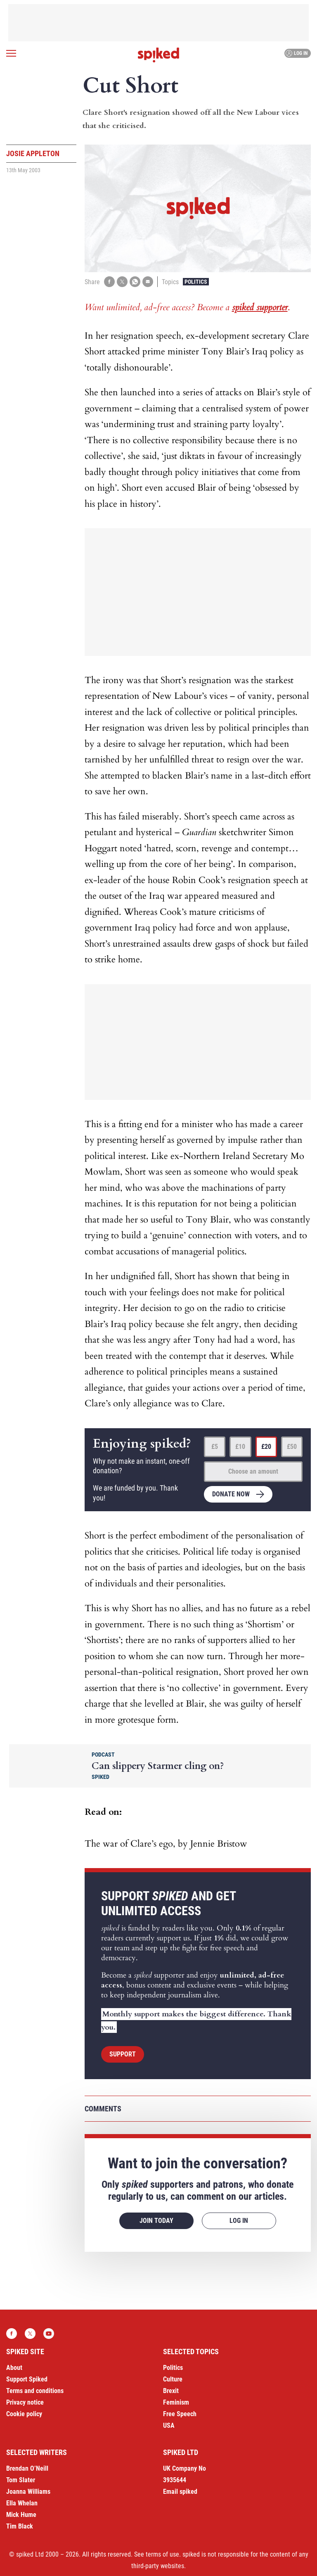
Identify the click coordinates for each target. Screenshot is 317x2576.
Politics (196, 281)
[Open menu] (11, 53)
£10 (240, 1447)
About (14, 2368)
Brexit (171, 2391)
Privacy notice (25, 2402)
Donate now (231, 1494)
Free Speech (179, 2414)
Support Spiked (26, 2379)
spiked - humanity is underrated (158, 54)
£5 (214, 1447)
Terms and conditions (35, 2391)
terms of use (162, 2554)
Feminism (176, 2402)
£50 (292, 1447)
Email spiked (180, 2491)
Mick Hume (21, 2515)
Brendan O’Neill (27, 2468)
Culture (172, 2379)
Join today (156, 2221)
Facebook (11, 2333)
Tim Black (19, 2526)
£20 (266, 1447)
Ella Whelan (22, 2503)
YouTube (48, 2333)
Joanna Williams (28, 2491)
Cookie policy (24, 2414)
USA (169, 2425)
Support (122, 2054)
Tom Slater (20, 2480)
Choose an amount (253, 1471)
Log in (297, 53)
